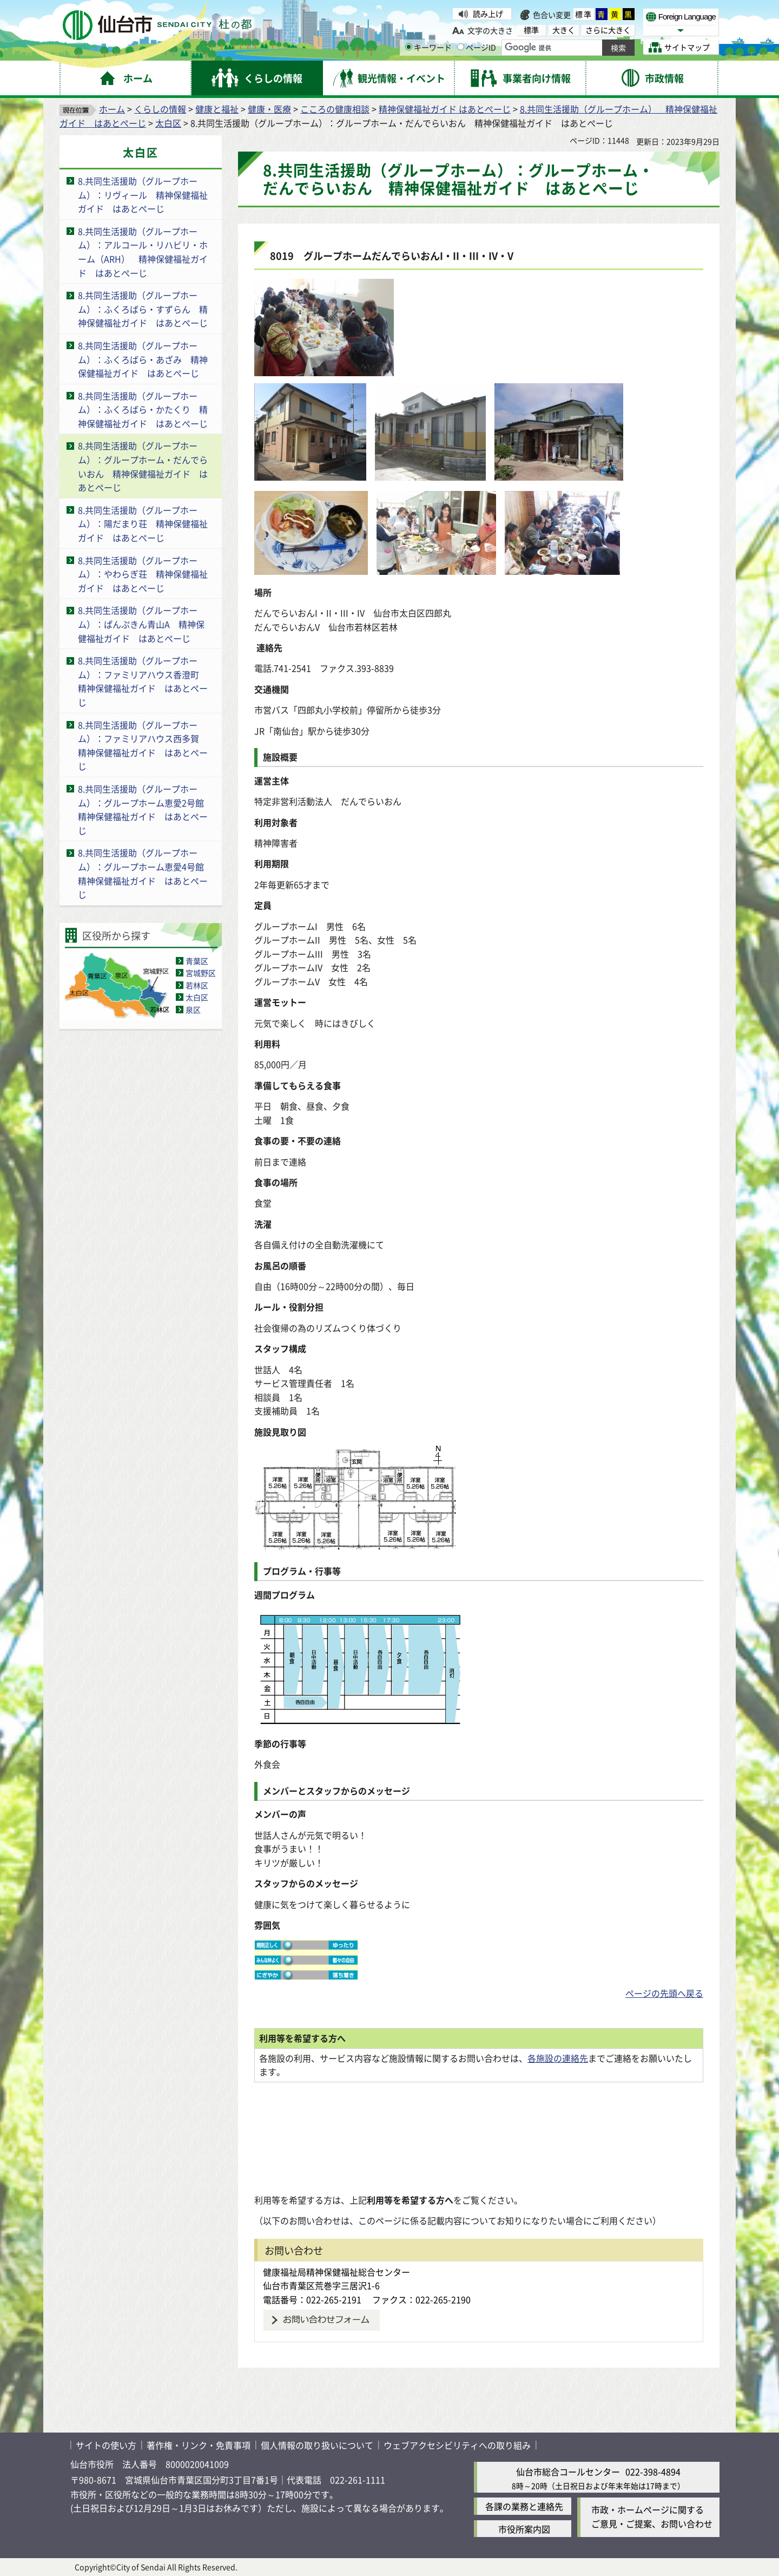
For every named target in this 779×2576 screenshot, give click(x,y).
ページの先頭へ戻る (664, 1993)
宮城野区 (201, 972)
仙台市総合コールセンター (568, 2471)
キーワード (428, 47)
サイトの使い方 (106, 2445)
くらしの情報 (160, 108)
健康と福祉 (217, 108)
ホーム (112, 108)
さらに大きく (608, 30)
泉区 (193, 1009)
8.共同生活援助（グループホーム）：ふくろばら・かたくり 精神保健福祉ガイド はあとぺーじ (143, 409)
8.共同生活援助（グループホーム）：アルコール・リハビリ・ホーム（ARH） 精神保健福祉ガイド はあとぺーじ (143, 252)
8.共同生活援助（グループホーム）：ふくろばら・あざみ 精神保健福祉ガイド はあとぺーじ (143, 359)
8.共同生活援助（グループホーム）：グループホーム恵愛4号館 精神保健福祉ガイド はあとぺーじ (145, 873)
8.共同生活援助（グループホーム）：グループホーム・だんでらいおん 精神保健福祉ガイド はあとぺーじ (143, 466)
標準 (583, 14)
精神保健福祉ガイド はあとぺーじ (445, 108)
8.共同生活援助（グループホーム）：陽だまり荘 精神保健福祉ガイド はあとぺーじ (143, 523)
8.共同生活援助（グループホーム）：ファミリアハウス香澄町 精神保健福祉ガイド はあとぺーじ (143, 681)
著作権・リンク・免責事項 (198, 2445)
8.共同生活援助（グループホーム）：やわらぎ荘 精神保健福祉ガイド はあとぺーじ (143, 574)
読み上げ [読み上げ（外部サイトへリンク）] (488, 13)
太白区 (168, 122)
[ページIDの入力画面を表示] (460, 46)
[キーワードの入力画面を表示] (408, 46)
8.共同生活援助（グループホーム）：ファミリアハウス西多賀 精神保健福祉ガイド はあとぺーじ (143, 745)
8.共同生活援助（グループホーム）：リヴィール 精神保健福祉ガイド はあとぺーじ (143, 194)
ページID (476, 47)
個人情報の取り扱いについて (317, 2445)
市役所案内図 (524, 2528)
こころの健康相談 (334, 108)
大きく (563, 30)
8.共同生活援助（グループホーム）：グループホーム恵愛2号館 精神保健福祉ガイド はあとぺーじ (145, 809)
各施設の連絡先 (557, 2057)
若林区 (197, 985)
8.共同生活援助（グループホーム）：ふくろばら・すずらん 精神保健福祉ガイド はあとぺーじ (143, 309)
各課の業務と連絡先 (524, 2506)
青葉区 (197, 960)
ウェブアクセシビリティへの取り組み (457, 2445)
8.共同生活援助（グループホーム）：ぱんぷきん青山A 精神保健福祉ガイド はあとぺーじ (141, 624)
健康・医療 (269, 108)
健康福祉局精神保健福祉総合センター (336, 2271)
